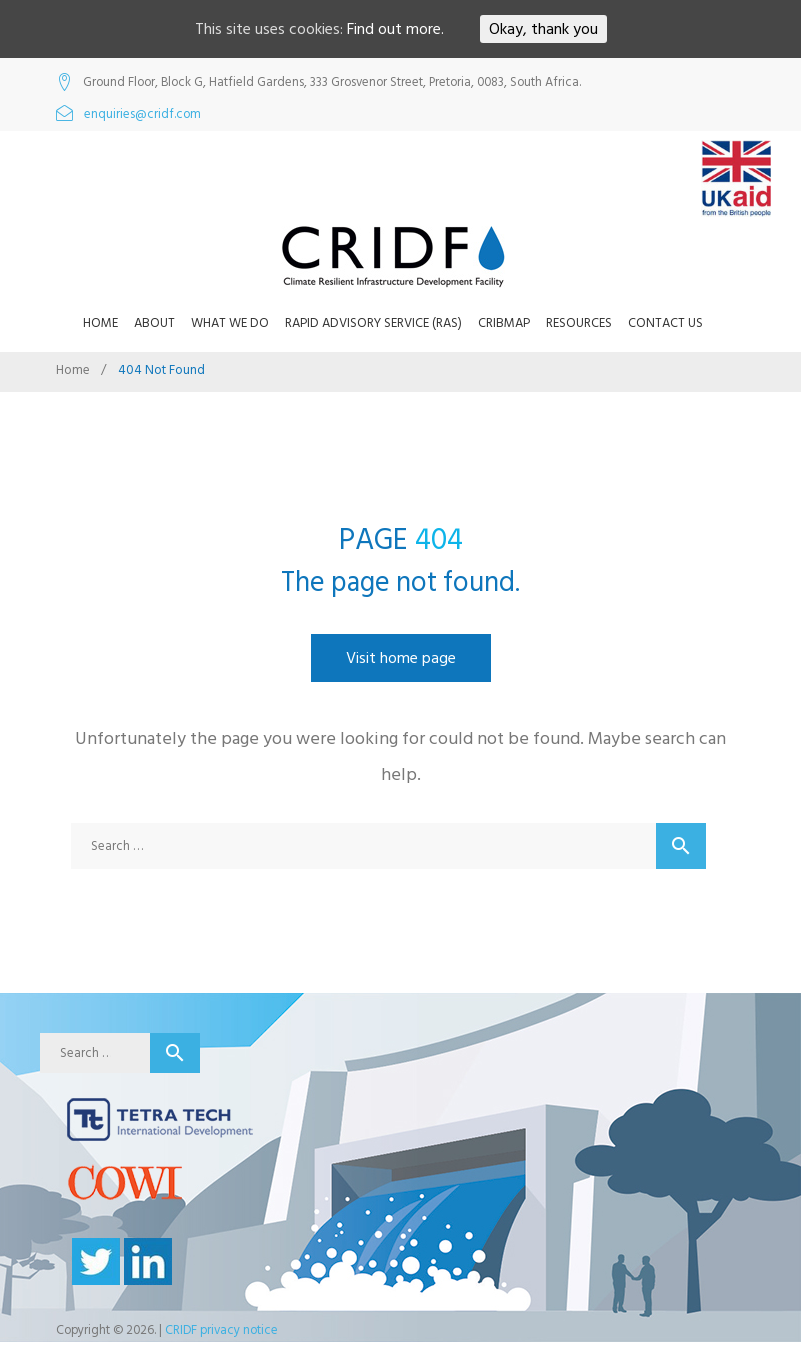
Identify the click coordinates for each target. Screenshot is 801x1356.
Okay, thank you (543, 29)
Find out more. (395, 29)
